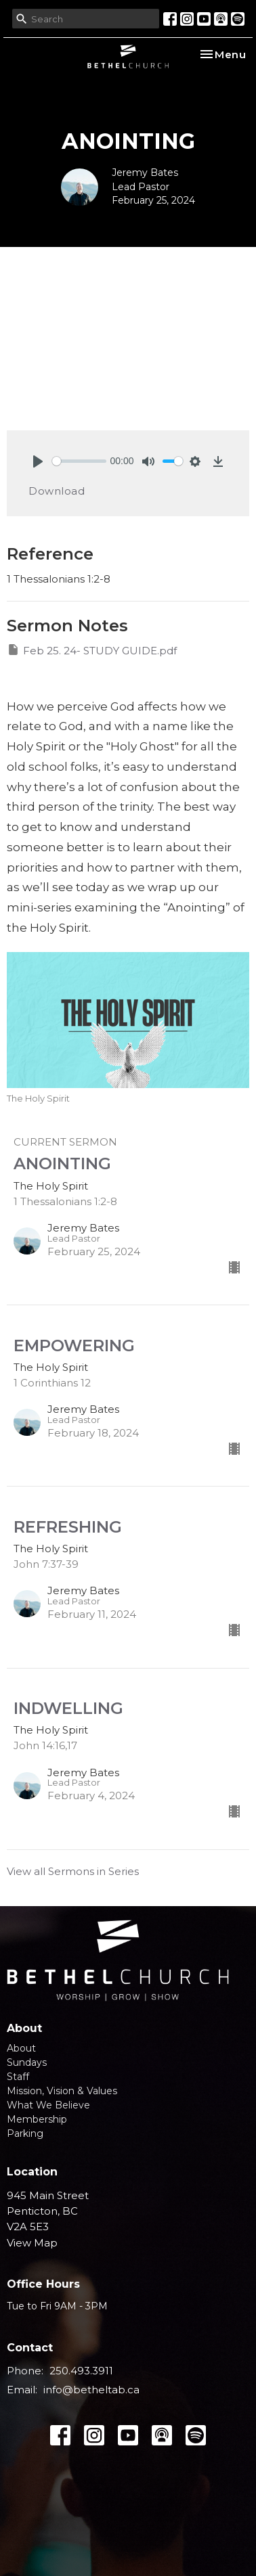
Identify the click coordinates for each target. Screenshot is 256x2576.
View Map (32, 2242)
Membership (37, 2119)
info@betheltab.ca (91, 2389)
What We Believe (48, 2105)
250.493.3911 (81, 2370)
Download (56, 490)
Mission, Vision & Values (62, 2091)
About (21, 2048)
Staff (18, 2077)
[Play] (38, 461)
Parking (25, 2133)
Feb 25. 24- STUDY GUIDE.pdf (92, 650)
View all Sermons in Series (73, 1871)
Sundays (27, 2062)
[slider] (79, 461)
